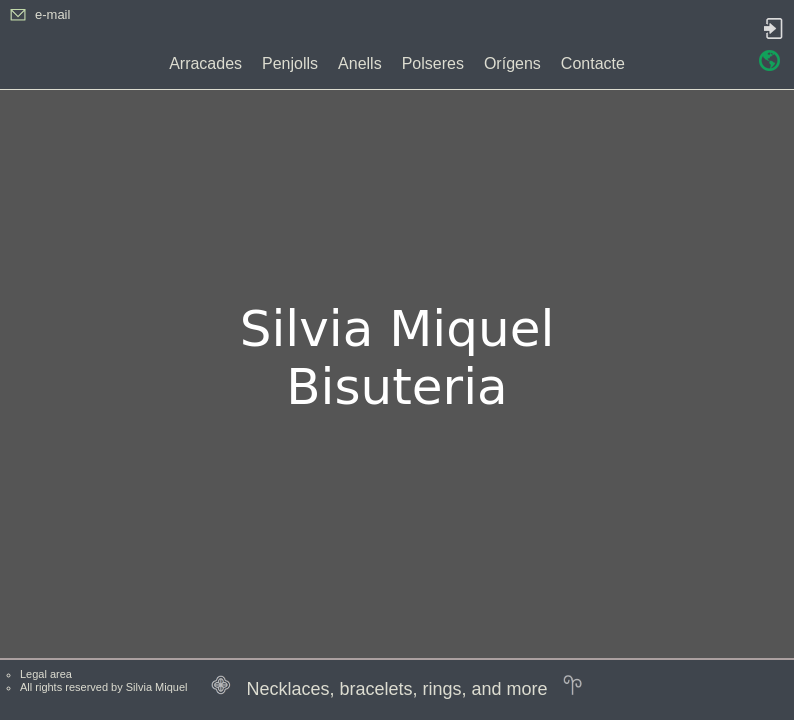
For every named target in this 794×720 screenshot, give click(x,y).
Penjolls (290, 63)
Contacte (593, 63)
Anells (360, 63)
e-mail (52, 14)
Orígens (512, 63)
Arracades (205, 63)
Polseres (433, 63)
